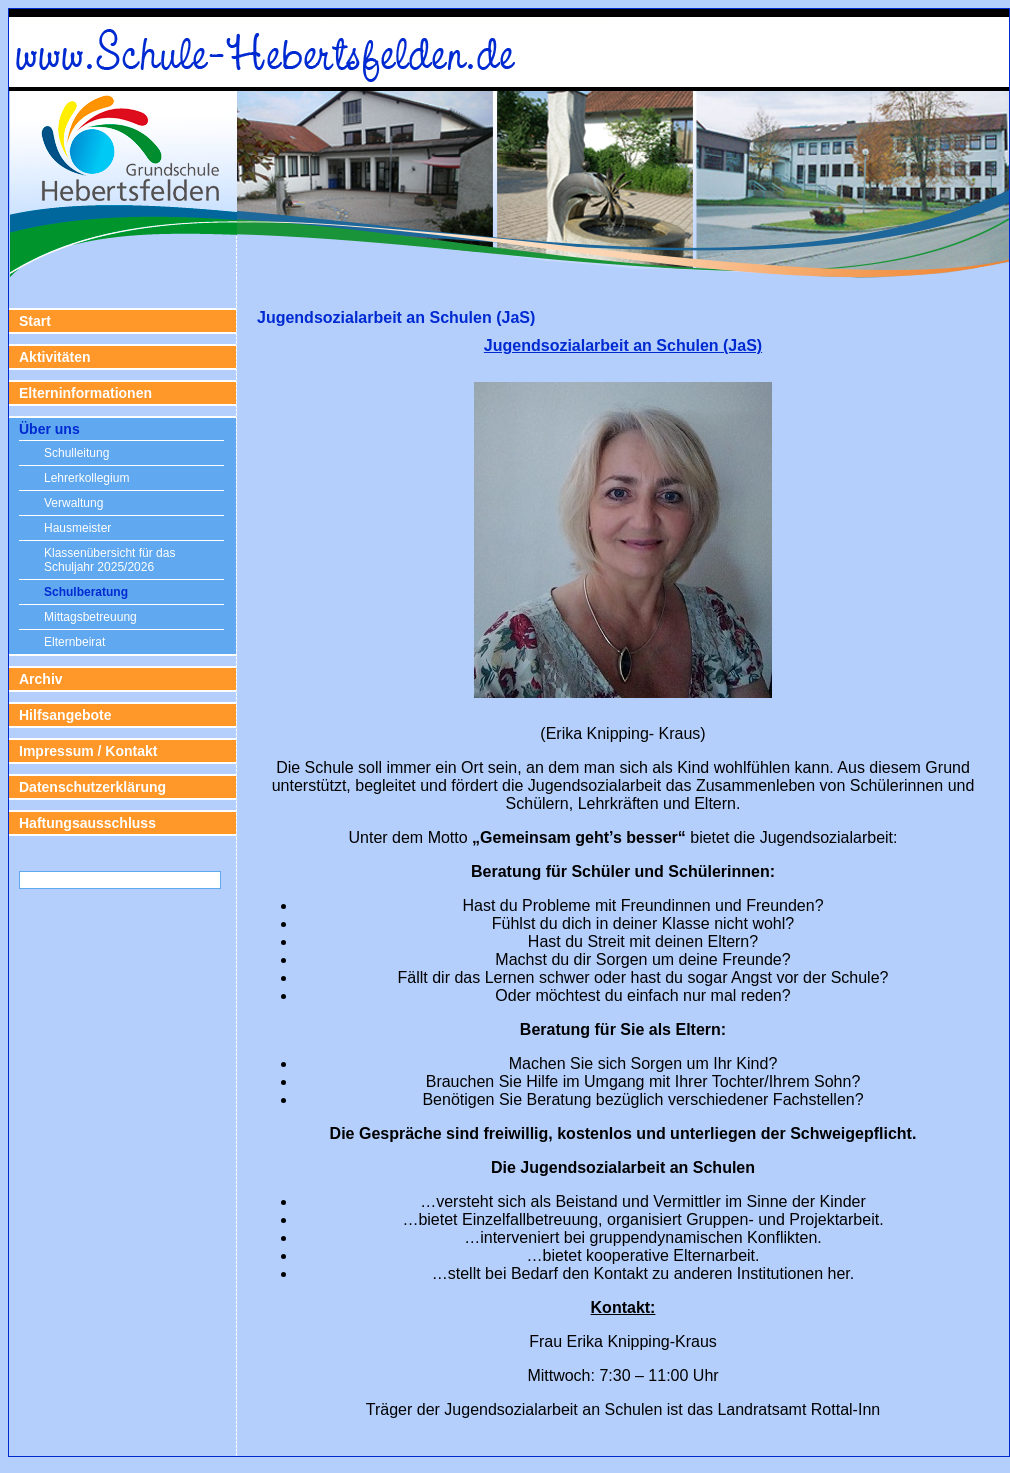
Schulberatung (86, 592)
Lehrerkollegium (86, 478)
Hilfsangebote (65, 715)
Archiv (41, 679)
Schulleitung (76, 453)
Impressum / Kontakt (88, 751)
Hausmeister (77, 528)
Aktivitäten (55, 357)
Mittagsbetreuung (90, 617)
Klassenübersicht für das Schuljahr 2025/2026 (109, 560)
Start (35, 321)
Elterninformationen (85, 393)
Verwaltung (73, 503)
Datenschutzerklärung (92, 787)
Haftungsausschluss (87, 823)
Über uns (49, 429)
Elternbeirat (74, 642)
